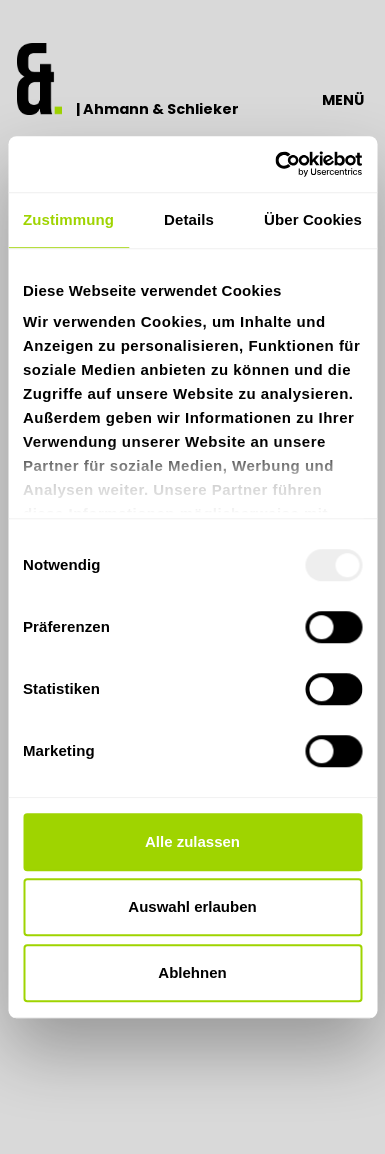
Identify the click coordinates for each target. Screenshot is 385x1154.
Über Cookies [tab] (313, 219)
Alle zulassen (192, 841)
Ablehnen (192, 972)
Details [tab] (189, 219)
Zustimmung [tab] (68, 219)
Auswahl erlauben (192, 906)
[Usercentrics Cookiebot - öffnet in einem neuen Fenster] (276, 164)
